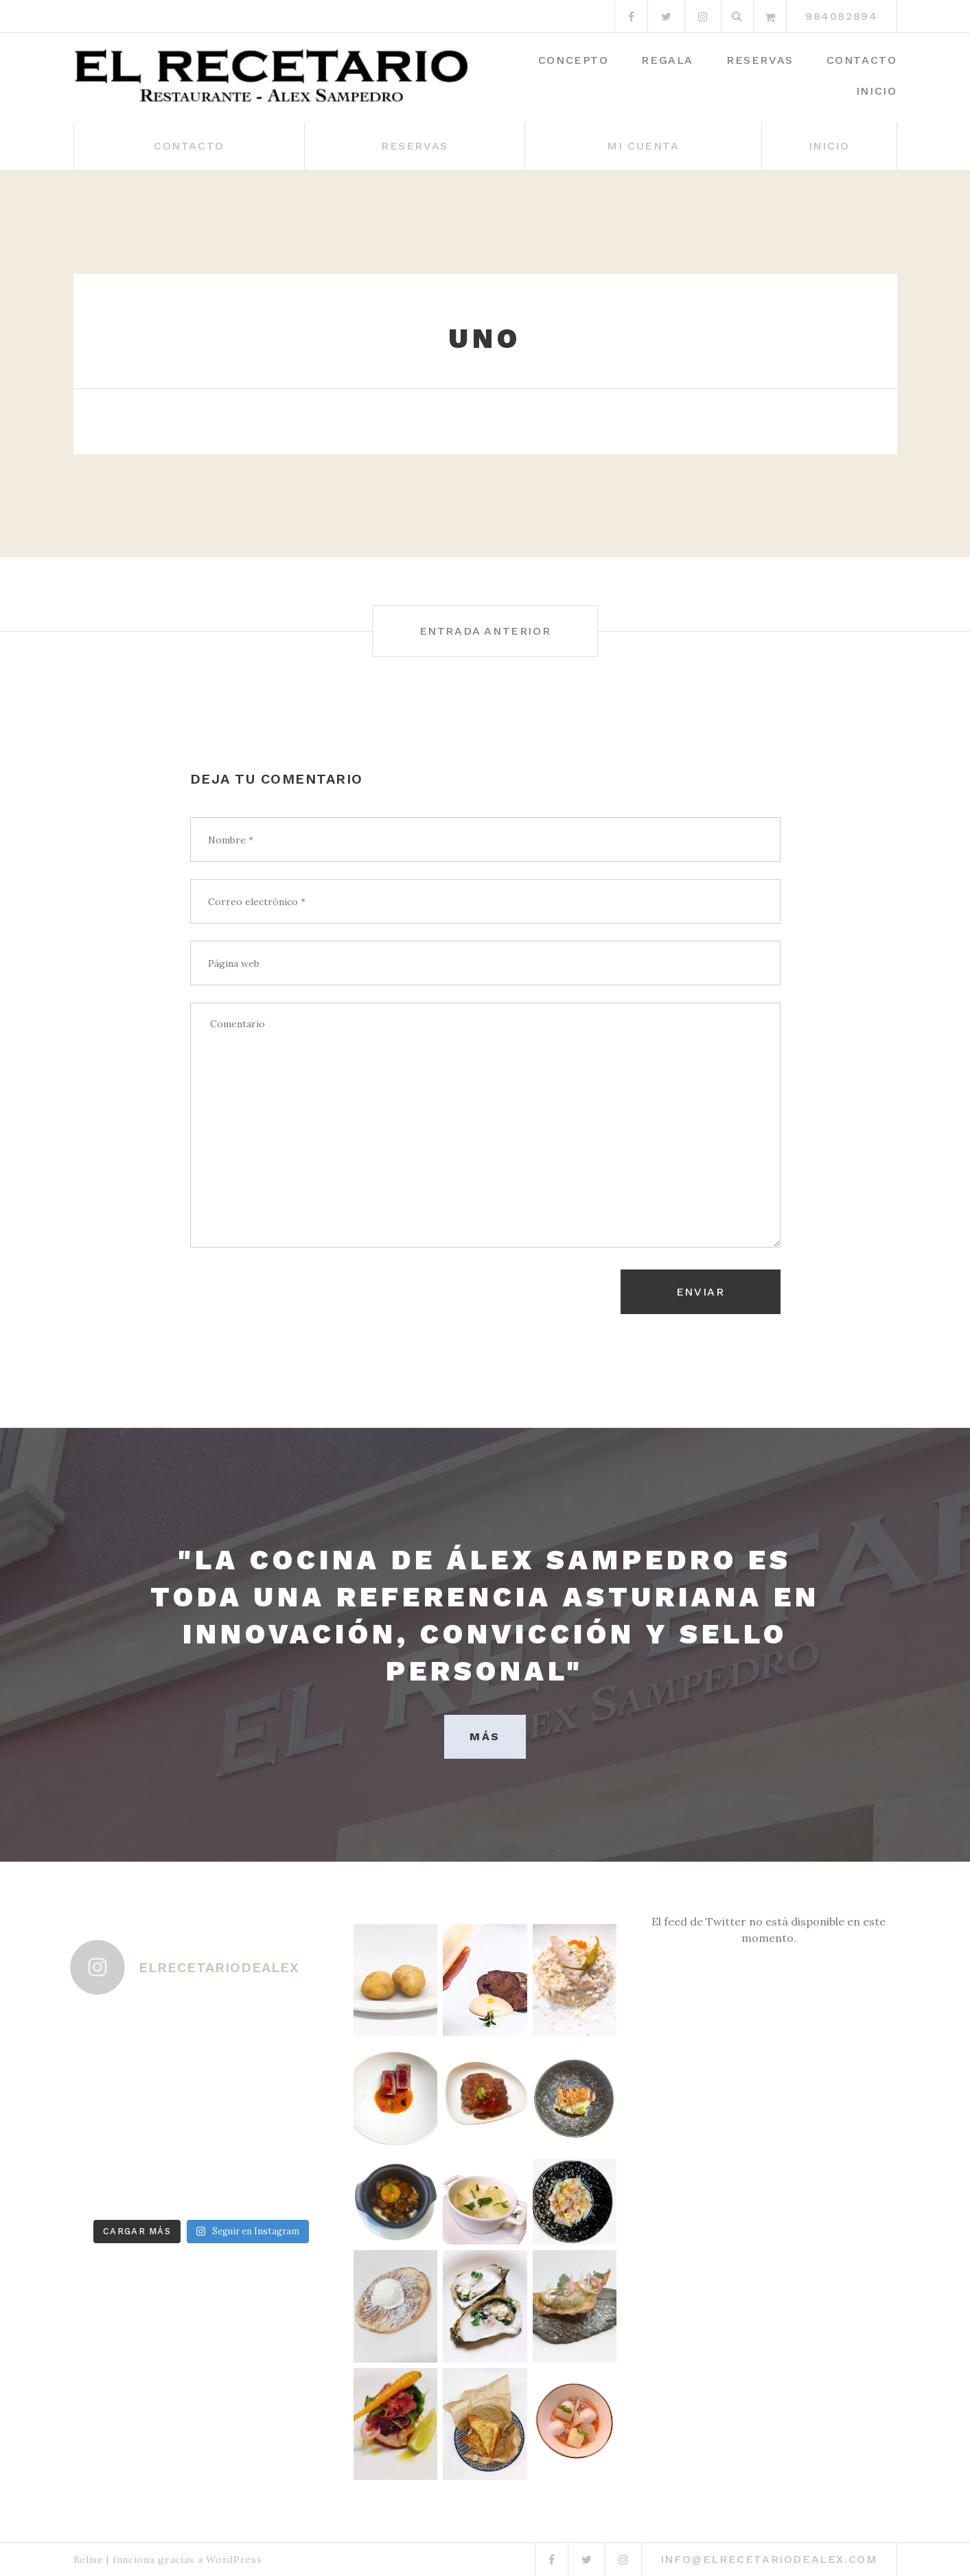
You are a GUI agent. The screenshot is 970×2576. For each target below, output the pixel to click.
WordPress (234, 2559)
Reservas (760, 60)
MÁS (485, 1736)
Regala (667, 60)
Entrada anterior (485, 630)
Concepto (573, 60)
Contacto (862, 60)
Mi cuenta (643, 145)
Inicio (876, 90)
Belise (88, 2559)
